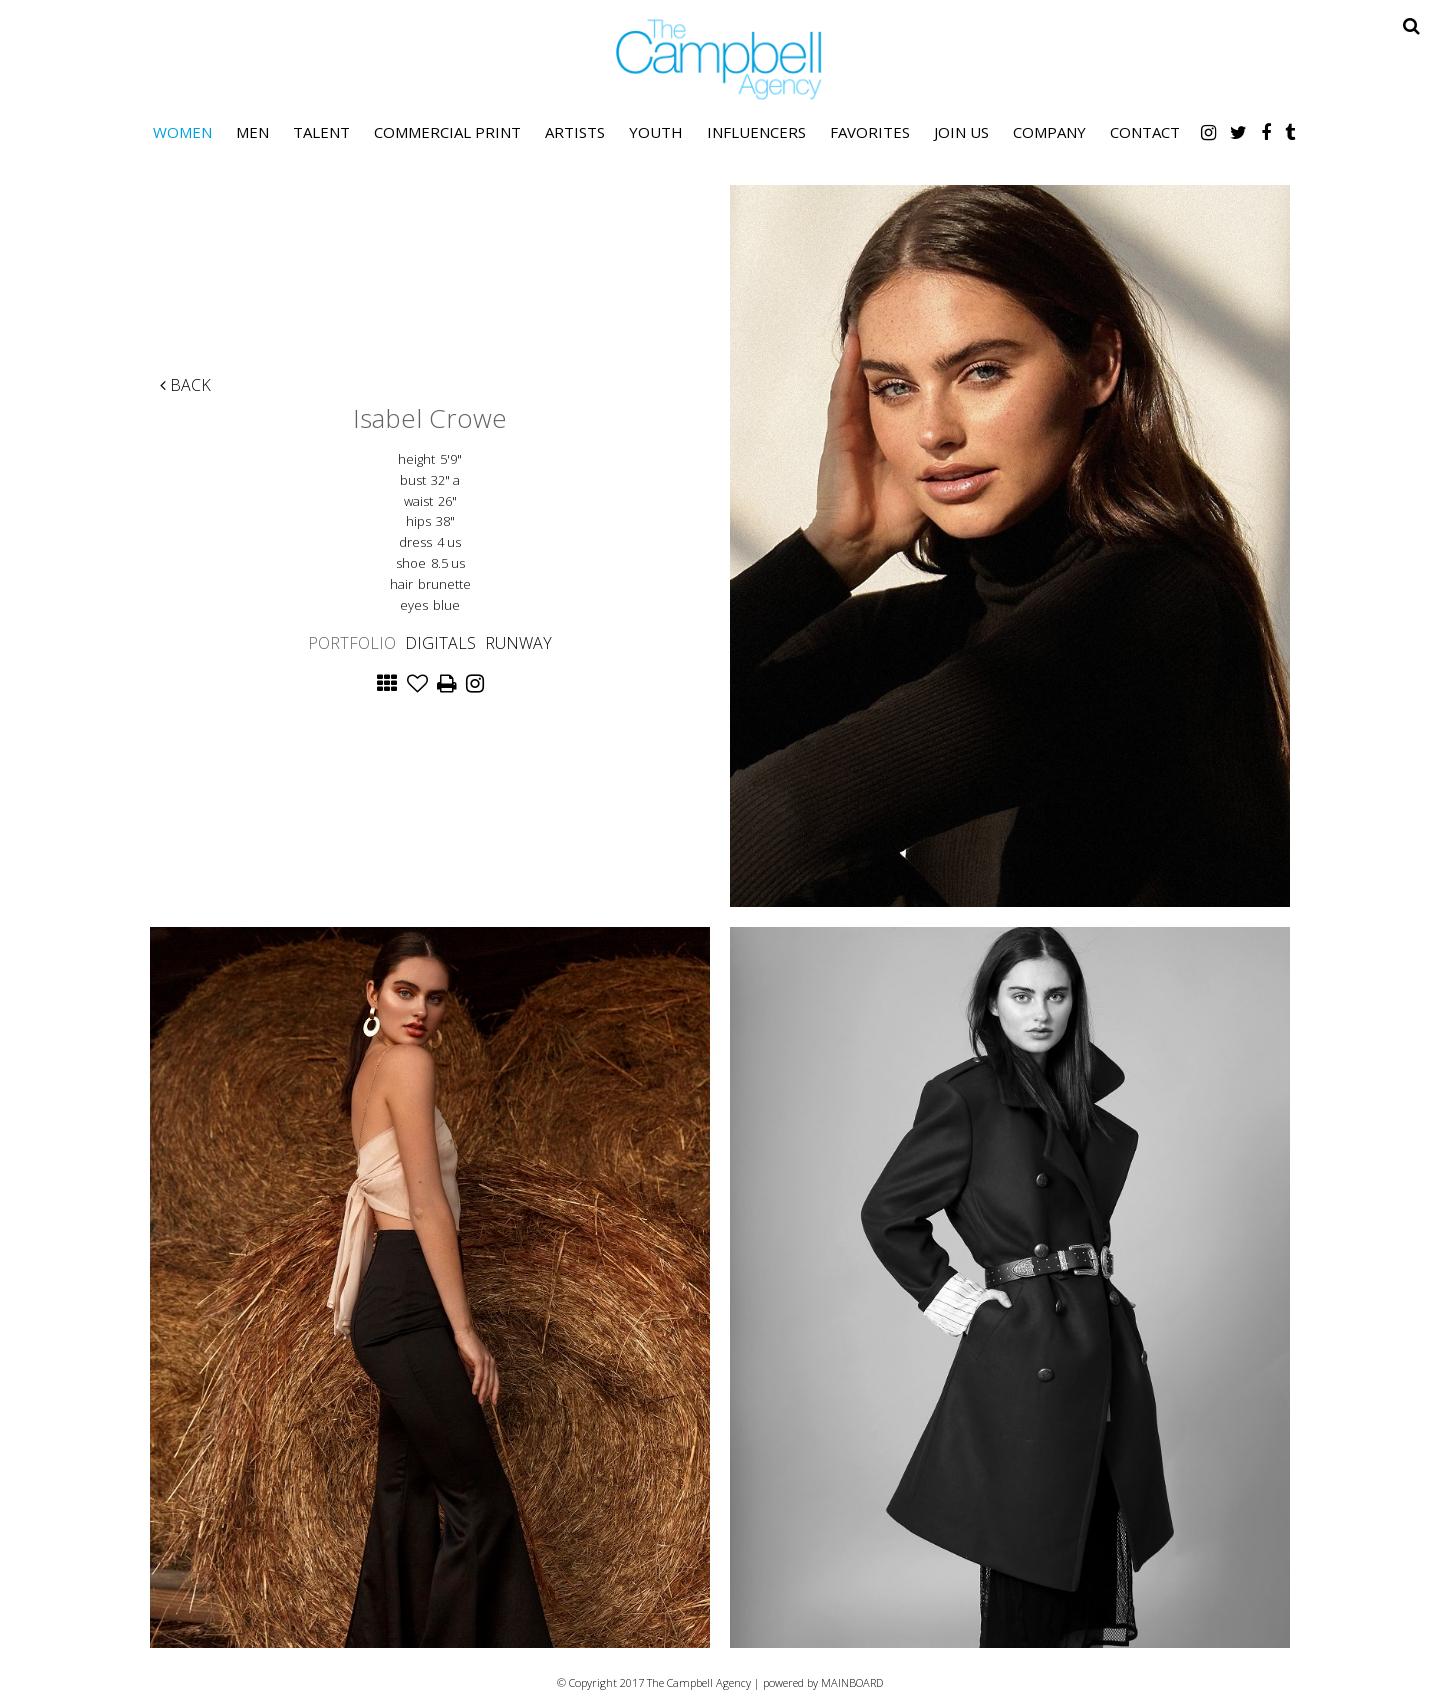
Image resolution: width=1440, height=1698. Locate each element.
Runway (518, 643)
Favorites (870, 132)
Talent (321, 132)
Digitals (440, 643)
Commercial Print (447, 132)
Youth (656, 132)
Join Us (961, 132)
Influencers (756, 132)
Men (252, 132)
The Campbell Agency (720, 59)
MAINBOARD (852, 1682)
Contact (1145, 132)
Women (182, 132)
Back (185, 385)
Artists (575, 132)
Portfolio (352, 643)
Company (1049, 132)
